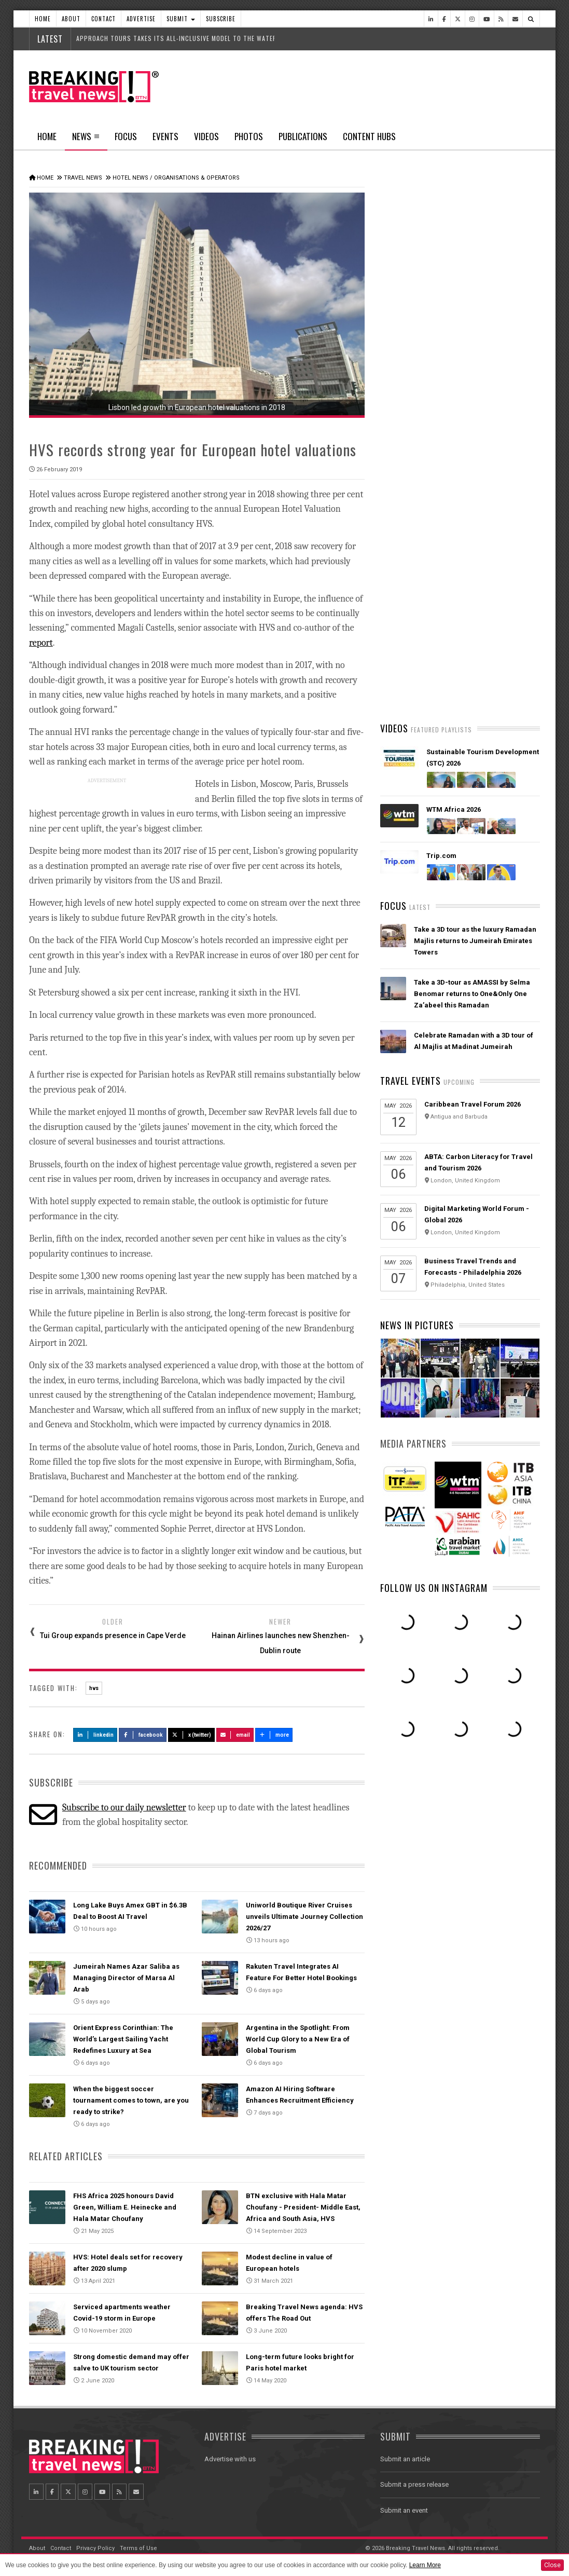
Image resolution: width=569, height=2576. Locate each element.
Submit (180, 19)
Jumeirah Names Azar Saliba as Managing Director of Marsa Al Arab (126, 1977)
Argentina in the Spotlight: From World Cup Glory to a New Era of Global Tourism (298, 2039)
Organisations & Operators (197, 177)
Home (43, 19)
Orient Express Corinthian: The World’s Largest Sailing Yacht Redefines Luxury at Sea (123, 2039)
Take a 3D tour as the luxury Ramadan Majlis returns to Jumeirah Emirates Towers (475, 940)
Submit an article (405, 2459)
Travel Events (410, 1080)
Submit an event (404, 2510)
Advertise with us (230, 2459)
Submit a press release (414, 2484)
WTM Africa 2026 (453, 809)
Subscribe (220, 19)
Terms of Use (138, 2548)
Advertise (141, 19)
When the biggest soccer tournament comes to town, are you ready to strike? (131, 2100)
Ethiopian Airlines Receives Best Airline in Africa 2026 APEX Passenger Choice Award (476, 675)
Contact (103, 19)
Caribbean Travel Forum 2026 (472, 1104)
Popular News (500, 392)
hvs (94, 1688)
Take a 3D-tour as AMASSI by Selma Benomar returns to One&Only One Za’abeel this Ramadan (472, 993)
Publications (303, 136)
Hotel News (130, 177)
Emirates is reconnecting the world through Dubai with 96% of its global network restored (472, 564)
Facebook (142, 1735)
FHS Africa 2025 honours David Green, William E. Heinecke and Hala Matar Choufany (124, 2207)
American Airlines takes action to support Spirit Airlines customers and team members (475, 503)
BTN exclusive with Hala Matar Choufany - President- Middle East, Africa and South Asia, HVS (303, 2207)
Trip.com (441, 856)
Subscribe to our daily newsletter (124, 1807)
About (71, 19)
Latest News (420, 392)
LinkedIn (95, 1735)
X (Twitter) (191, 1735)
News (86, 139)
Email (235, 1735)
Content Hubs (369, 136)
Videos (206, 136)
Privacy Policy (95, 2548)
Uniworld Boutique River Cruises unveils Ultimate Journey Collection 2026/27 (304, 1916)
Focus (126, 136)
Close (552, 2565)
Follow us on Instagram (434, 1587)
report (41, 642)
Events (165, 136)
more (274, 1735)
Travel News (83, 177)
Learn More (425, 2565)
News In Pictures (417, 1325)
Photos (248, 136)
